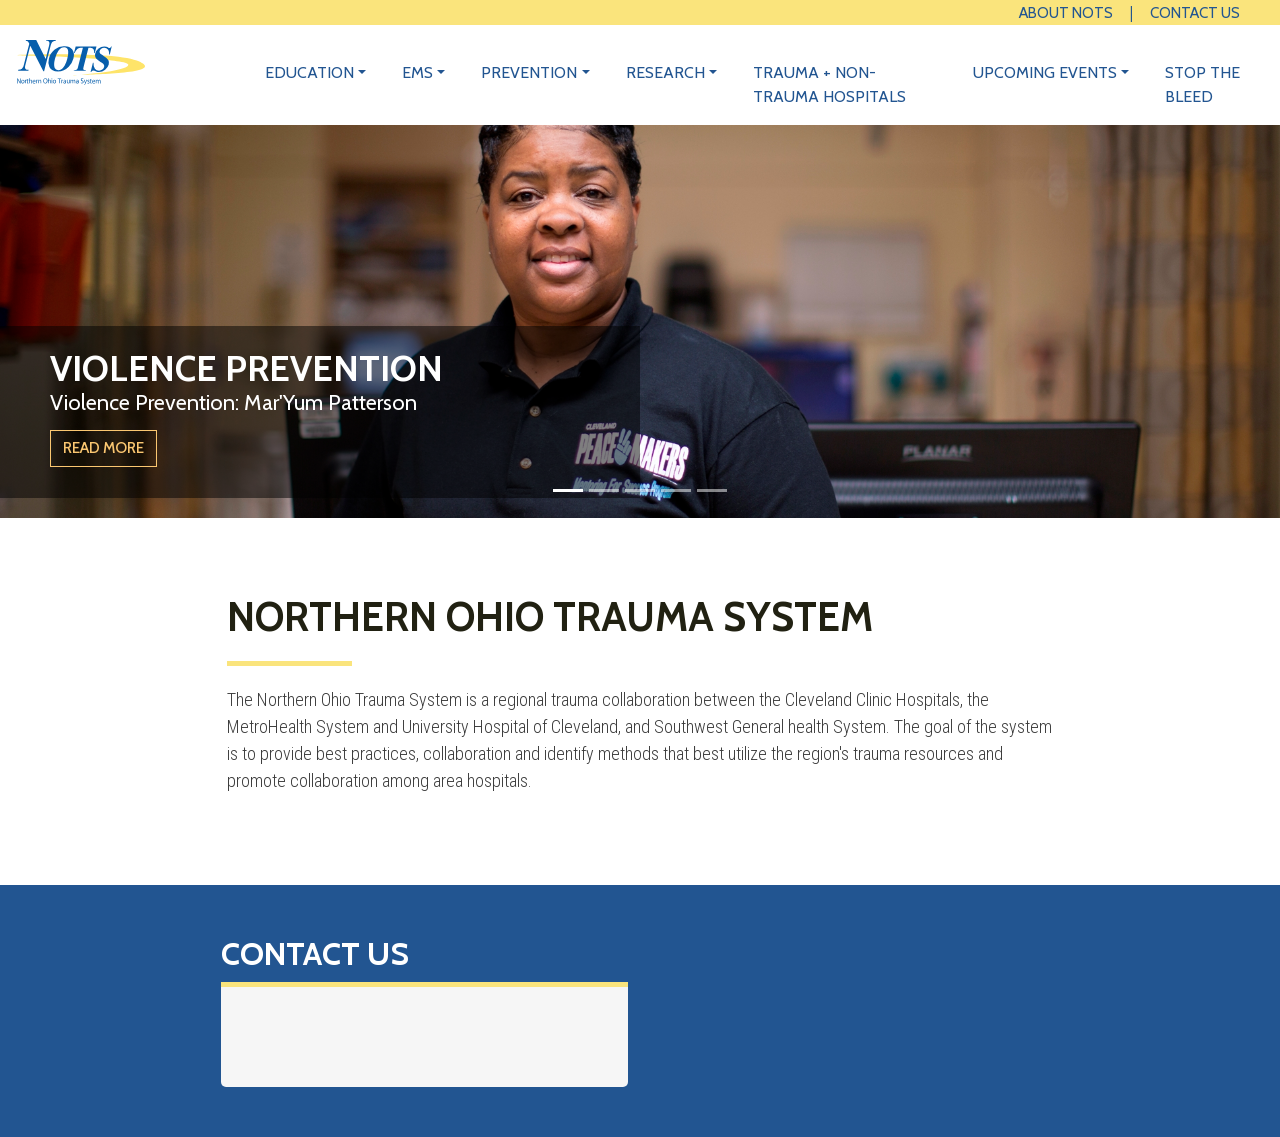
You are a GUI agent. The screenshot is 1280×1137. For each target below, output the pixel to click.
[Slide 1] (568, 490)
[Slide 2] (604, 490)
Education (309, 72)
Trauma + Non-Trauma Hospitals (829, 84)
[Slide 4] (676, 490)
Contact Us (1195, 12)
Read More (103, 447)
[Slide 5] (712, 490)
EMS (417, 72)
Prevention (529, 72)
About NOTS (1066, 12)
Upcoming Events (1045, 72)
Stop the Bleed (1202, 84)
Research (665, 72)
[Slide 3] (640, 490)
